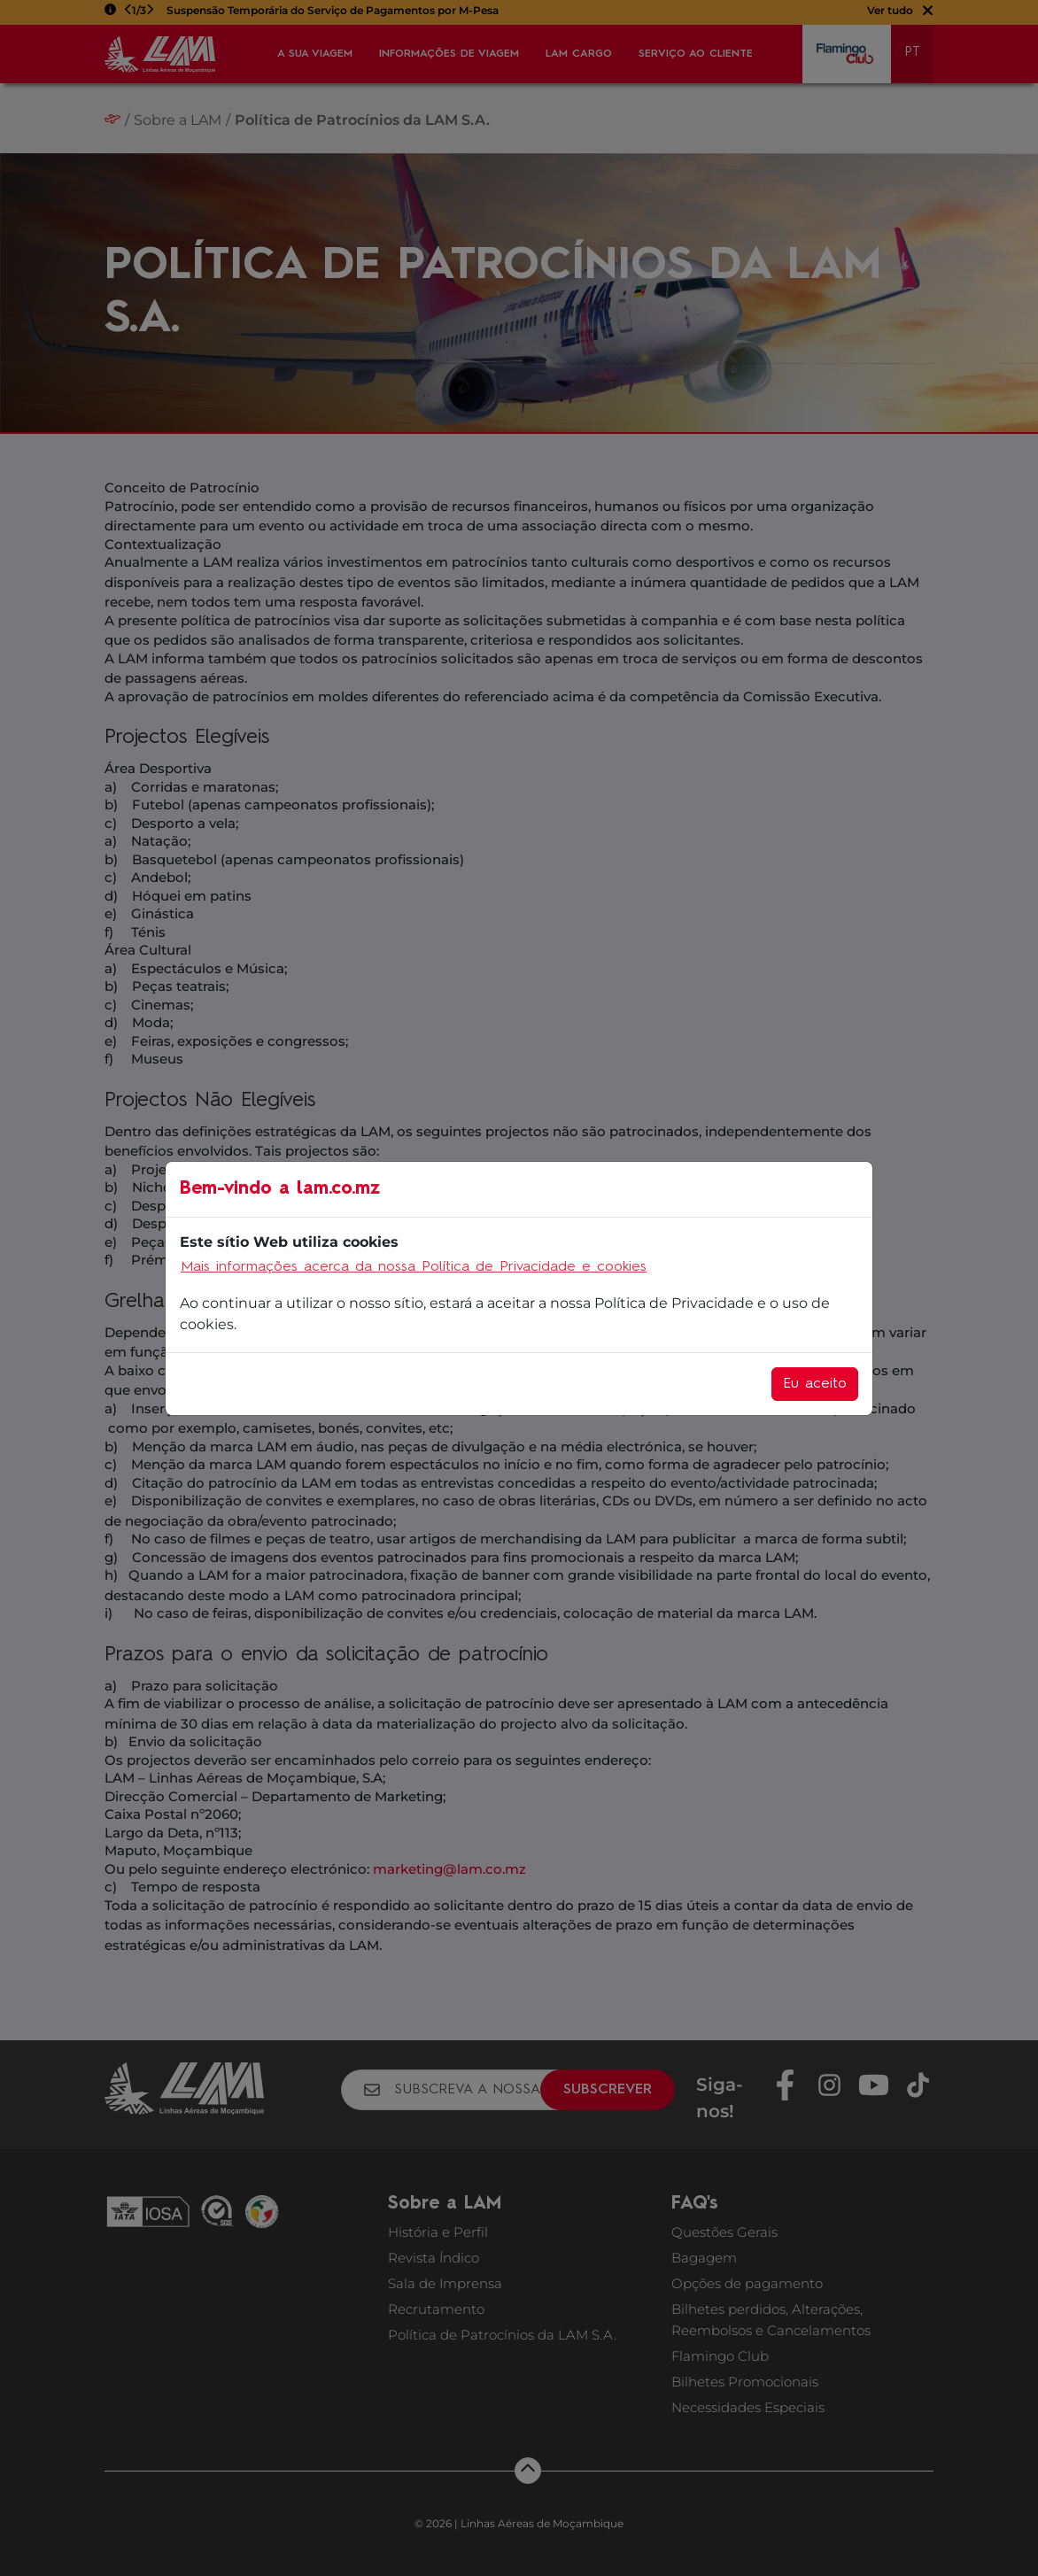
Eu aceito (815, 1384)
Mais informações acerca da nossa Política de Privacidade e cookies (414, 1267)
